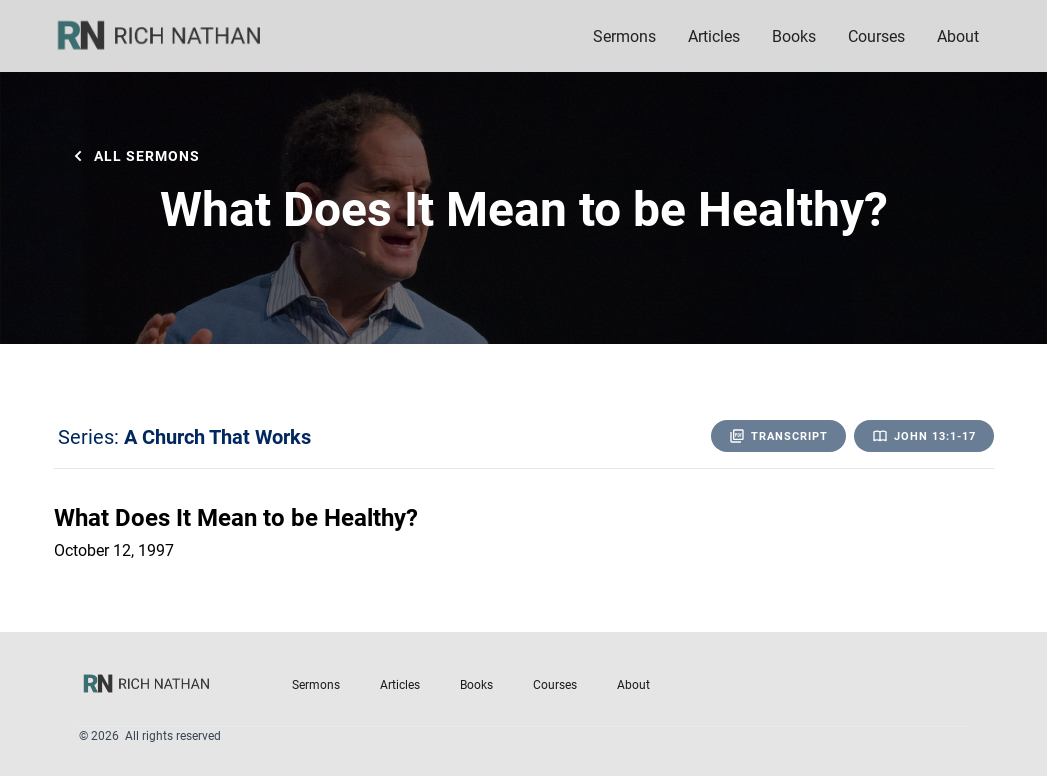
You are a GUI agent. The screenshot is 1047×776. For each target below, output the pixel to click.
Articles (714, 35)
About (633, 684)
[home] (172, 36)
